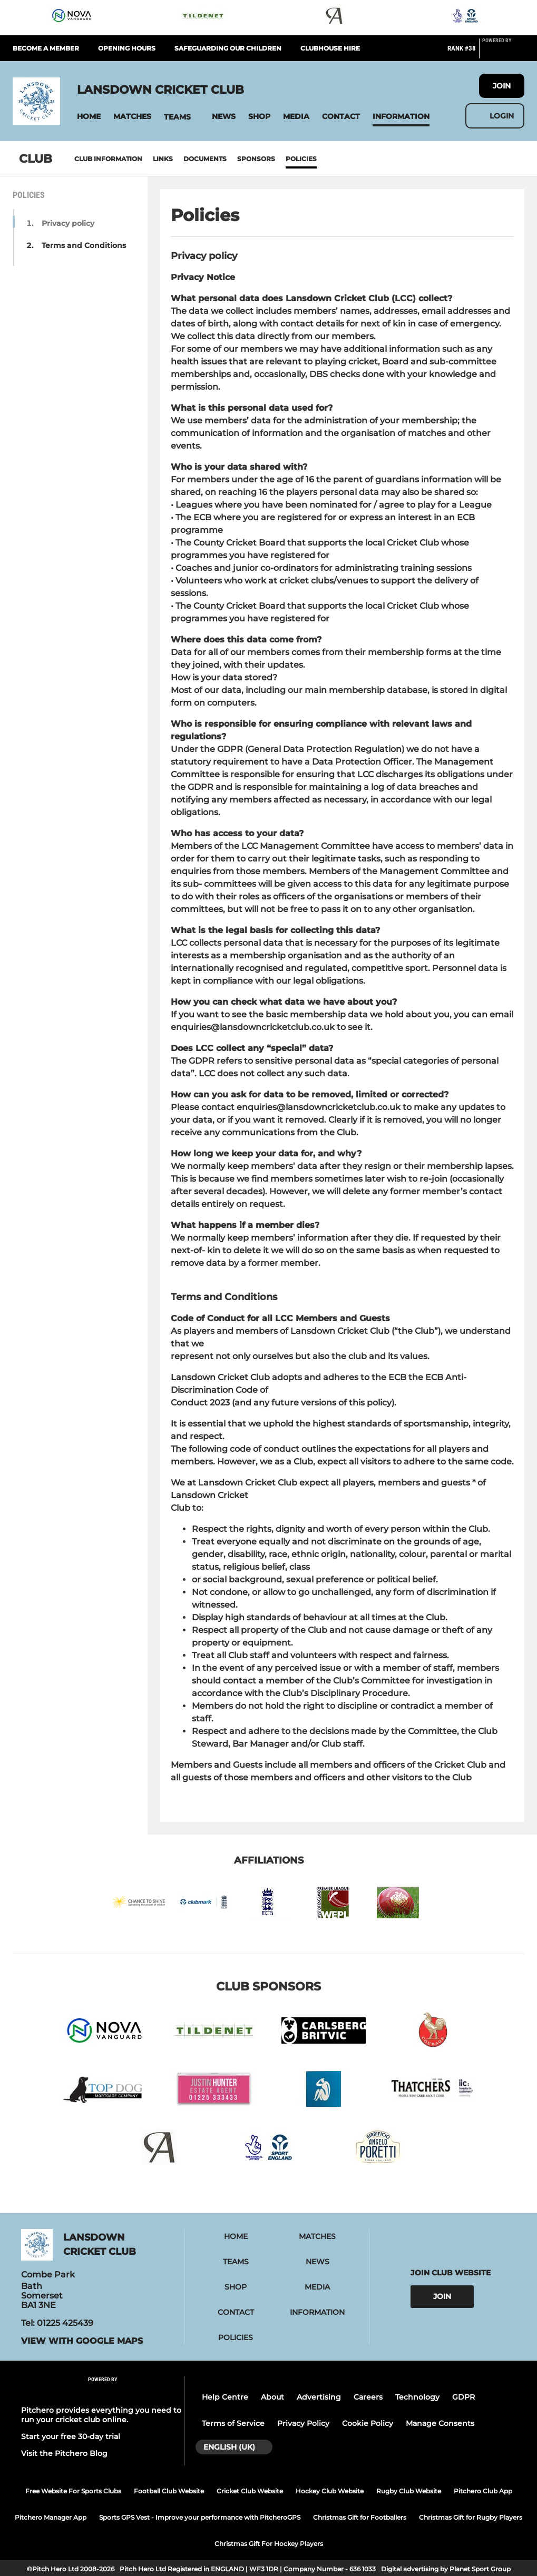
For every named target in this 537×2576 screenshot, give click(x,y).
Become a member (46, 48)
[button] (89, 116)
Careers (368, 2397)
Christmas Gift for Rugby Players (470, 2517)
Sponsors (256, 159)
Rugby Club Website (408, 2491)
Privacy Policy (303, 2423)
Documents (205, 159)
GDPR (463, 2397)
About (272, 2397)
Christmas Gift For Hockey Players (268, 2544)
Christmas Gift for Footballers (359, 2517)
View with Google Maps (82, 2341)
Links (163, 159)
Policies (301, 159)
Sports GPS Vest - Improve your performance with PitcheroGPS (199, 2517)
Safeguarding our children (227, 48)
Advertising (319, 2397)
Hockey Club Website (330, 2491)
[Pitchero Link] (503, 52)
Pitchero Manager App (50, 2517)
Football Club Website (169, 2491)
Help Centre (225, 2397)
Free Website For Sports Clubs (73, 2491)
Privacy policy (68, 223)
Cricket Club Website (250, 2491)
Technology (417, 2397)
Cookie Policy (367, 2423)
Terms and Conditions (84, 245)
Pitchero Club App (483, 2491)
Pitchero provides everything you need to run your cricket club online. (101, 2414)
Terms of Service (233, 2423)
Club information (108, 159)
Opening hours (126, 48)
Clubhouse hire (330, 48)
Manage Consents (440, 2423)
